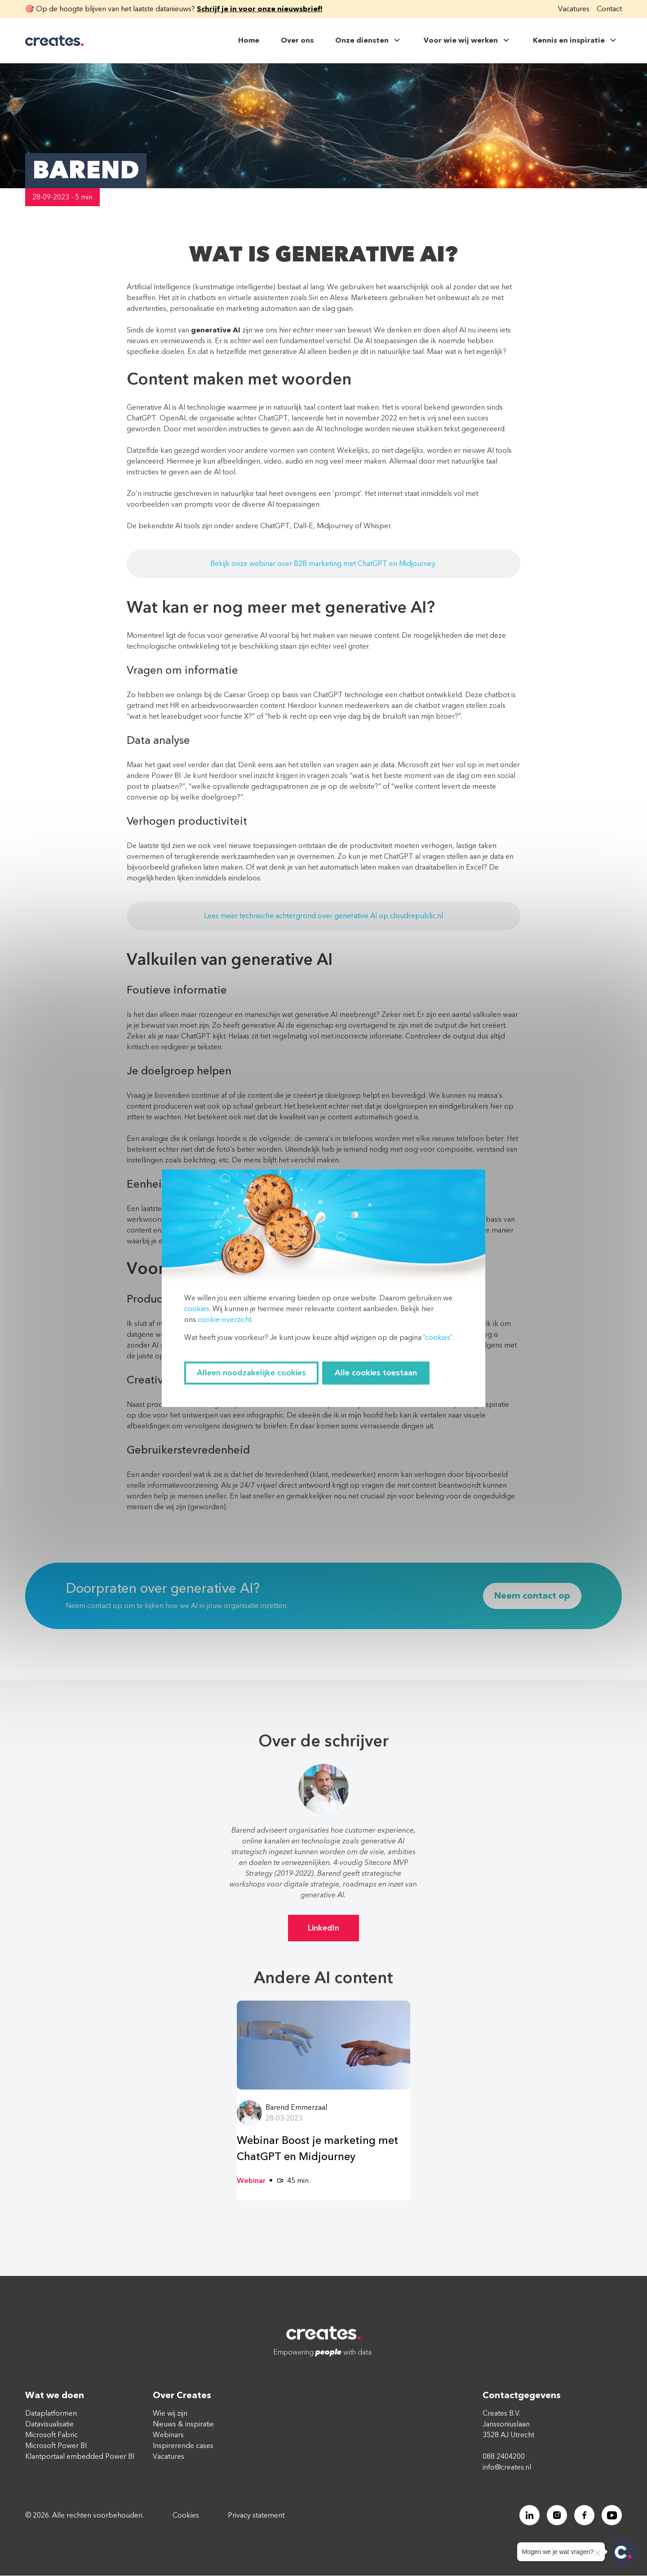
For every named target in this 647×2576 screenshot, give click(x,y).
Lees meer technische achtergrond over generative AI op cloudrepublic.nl (323, 916)
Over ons (297, 40)
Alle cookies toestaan (376, 1373)
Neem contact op (532, 1596)
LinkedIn (323, 1928)
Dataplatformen (51, 2414)
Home (248, 40)
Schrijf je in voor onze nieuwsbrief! (260, 9)
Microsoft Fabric (51, 2435)
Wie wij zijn (170, 2414)
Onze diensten (368, 40)
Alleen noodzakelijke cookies (251, 1373)
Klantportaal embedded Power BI (79, 2457)
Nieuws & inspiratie (183, 2425)
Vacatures (573, 9)
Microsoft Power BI (56, 2446)
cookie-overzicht (224, 1320)
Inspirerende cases (183, 2446)
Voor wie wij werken (467, 40)
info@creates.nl (507, 2468)
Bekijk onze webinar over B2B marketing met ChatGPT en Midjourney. (323, 564)
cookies (196, 1309)
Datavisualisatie (49, 2425)
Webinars (168, 2435)
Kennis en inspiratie (575, 40)
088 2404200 (504, 2457)
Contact (609, 9)
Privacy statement (256, 2516)
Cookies (186, 2516)
